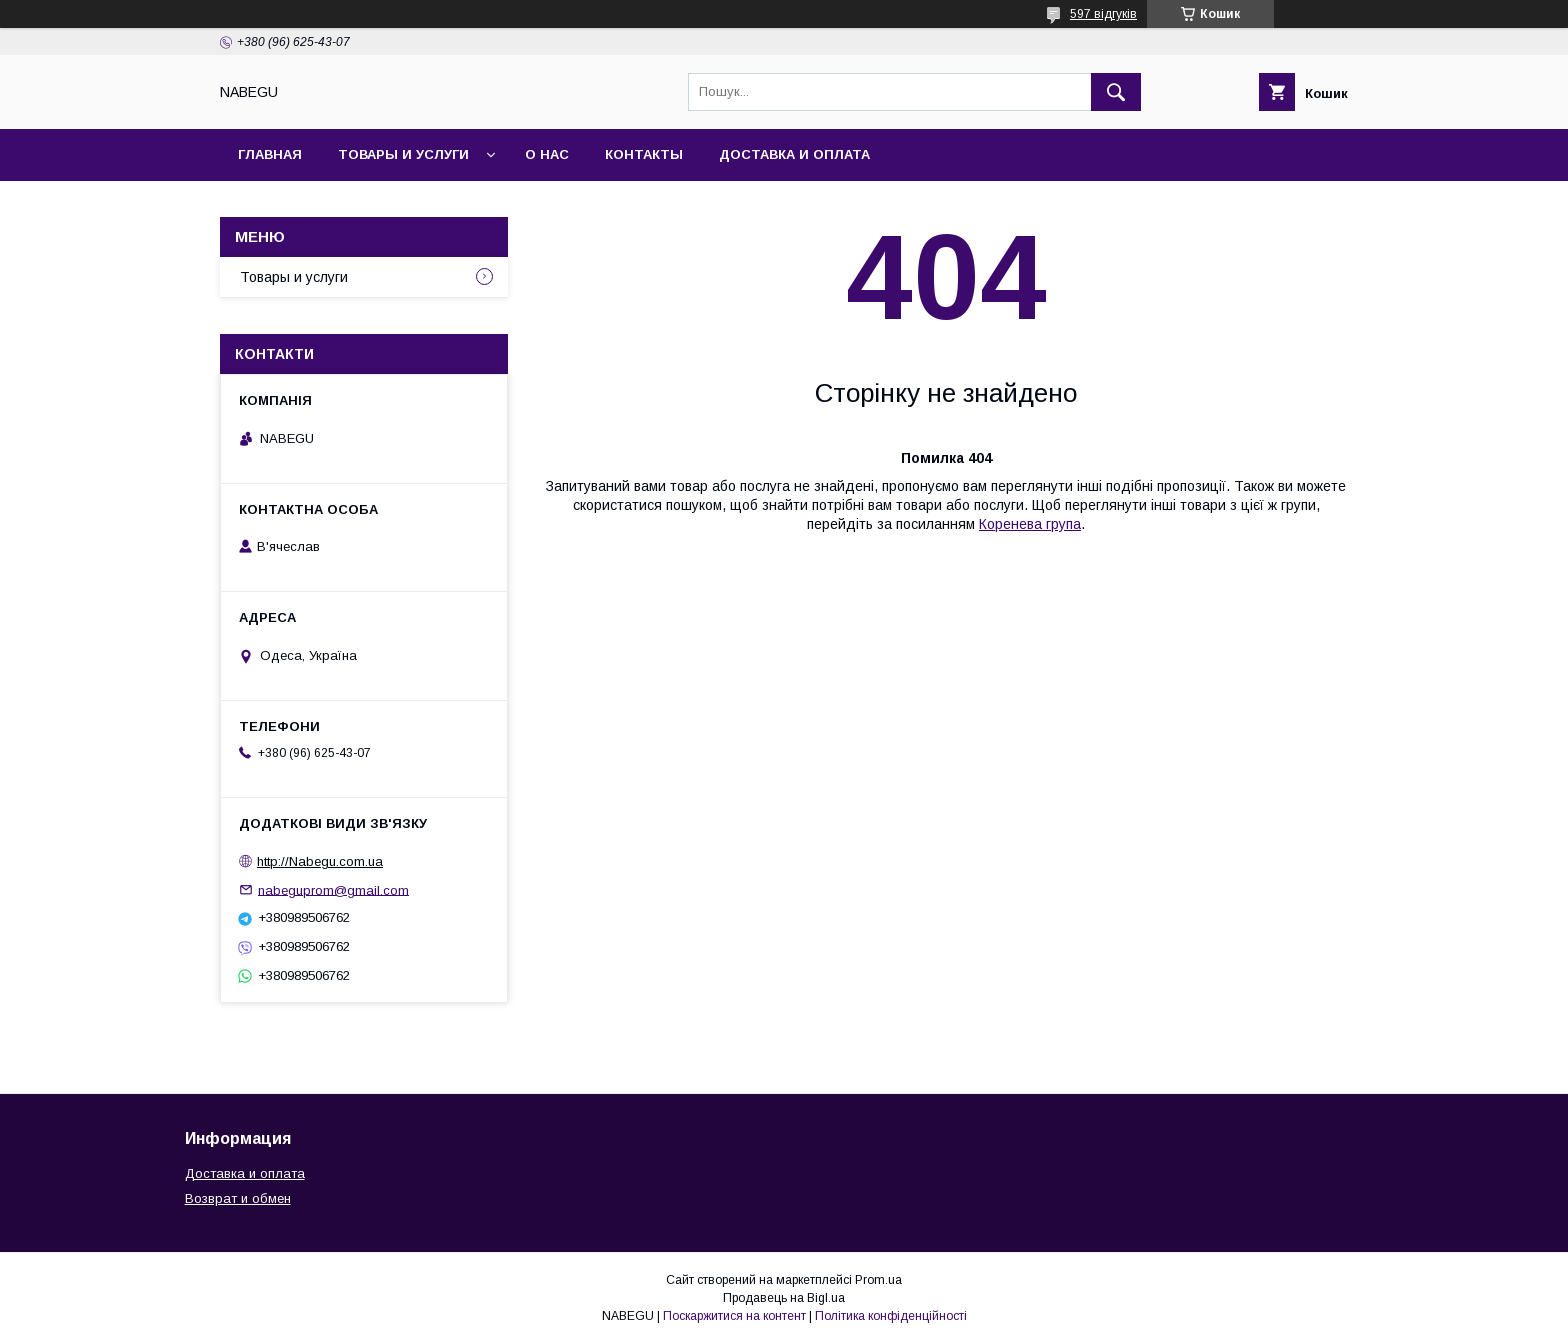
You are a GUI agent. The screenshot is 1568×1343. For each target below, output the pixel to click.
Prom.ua (878, 1280)
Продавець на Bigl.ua (784, 1298)
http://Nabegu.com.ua (320, 861)
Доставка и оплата (794, 154)
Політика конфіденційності (891, 1316)
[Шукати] (1116, 92)
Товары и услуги (403, 154)
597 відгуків (1103, 14)
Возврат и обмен (238, 1198)
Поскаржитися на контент (734, 1316)
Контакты (644, 154)
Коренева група (1030, 524)
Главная (270, 154)
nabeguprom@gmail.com (333, 889)
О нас (547, 154)
